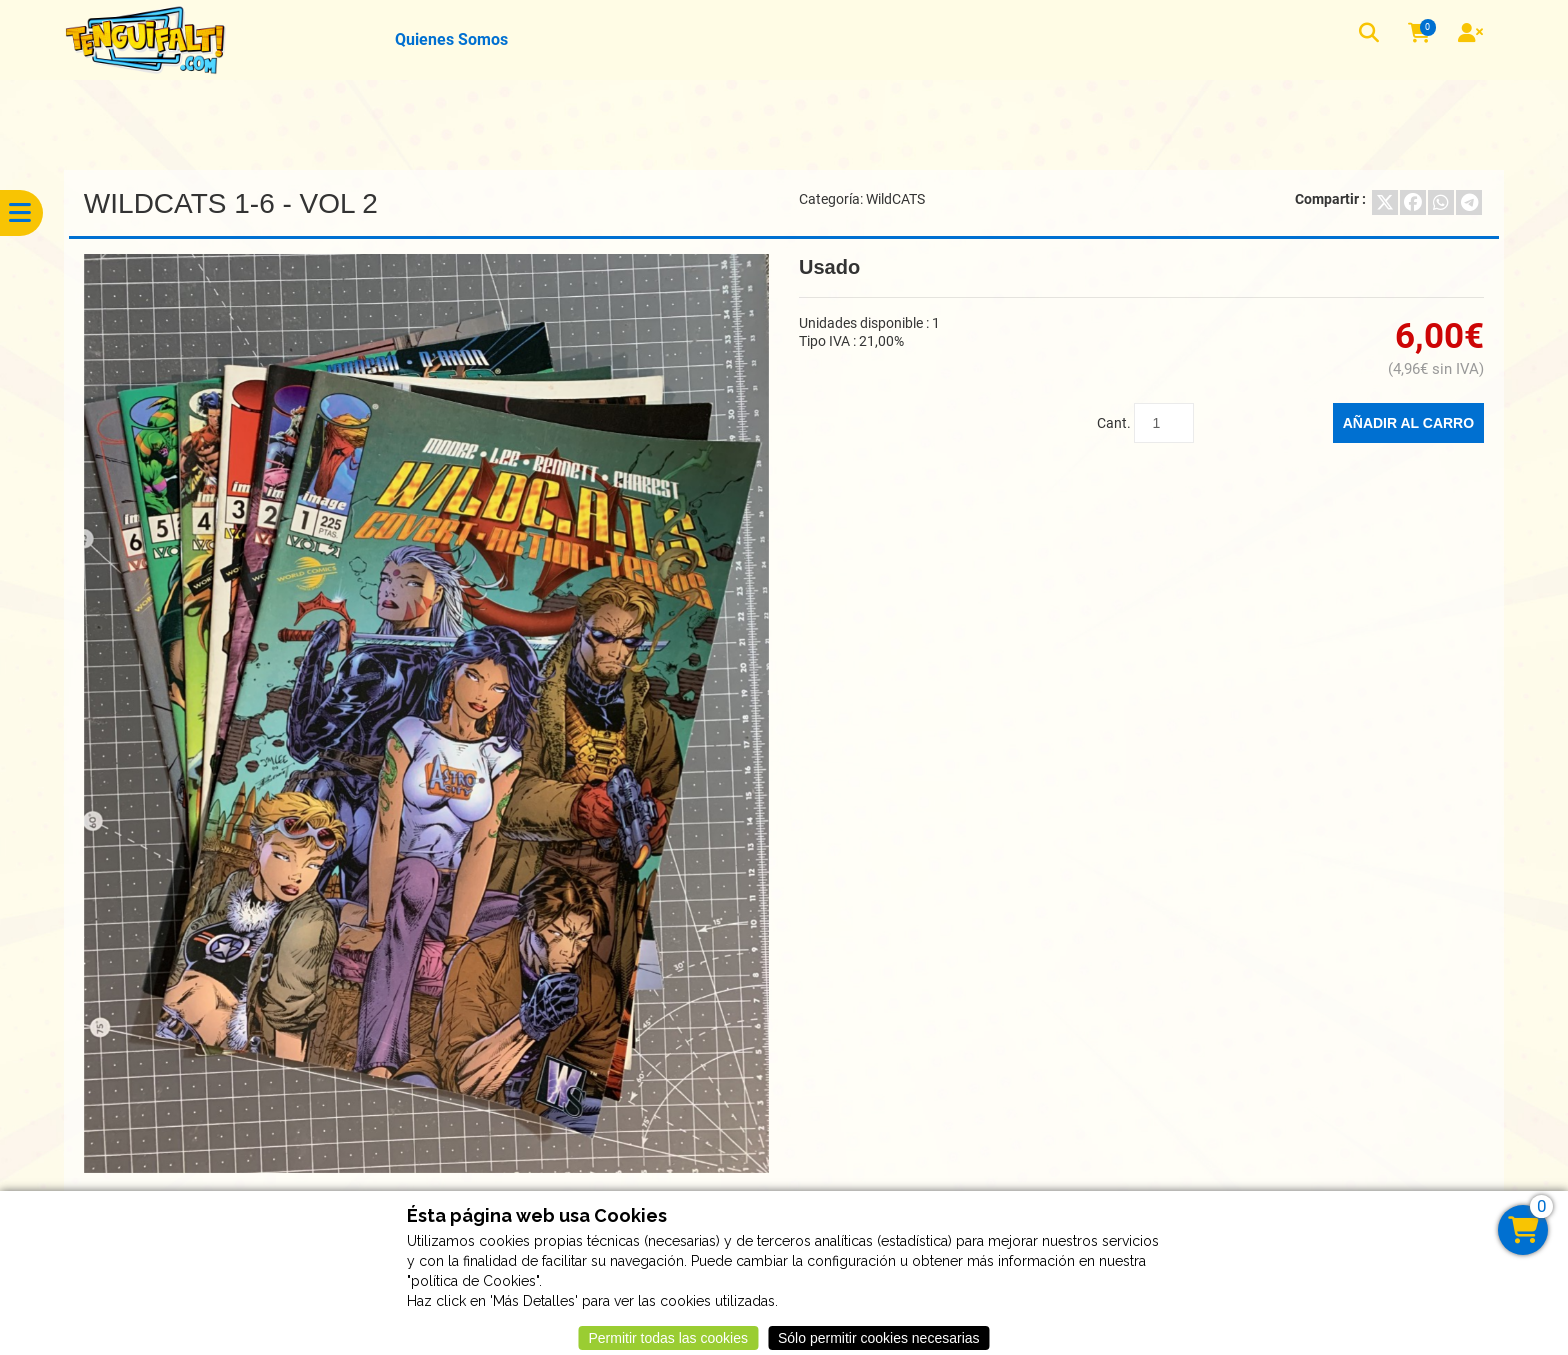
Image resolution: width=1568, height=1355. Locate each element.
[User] (1473, 35)
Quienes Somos (451, 39)
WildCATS (895, 199)
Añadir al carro (1408, 423)
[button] (1371, 35)
